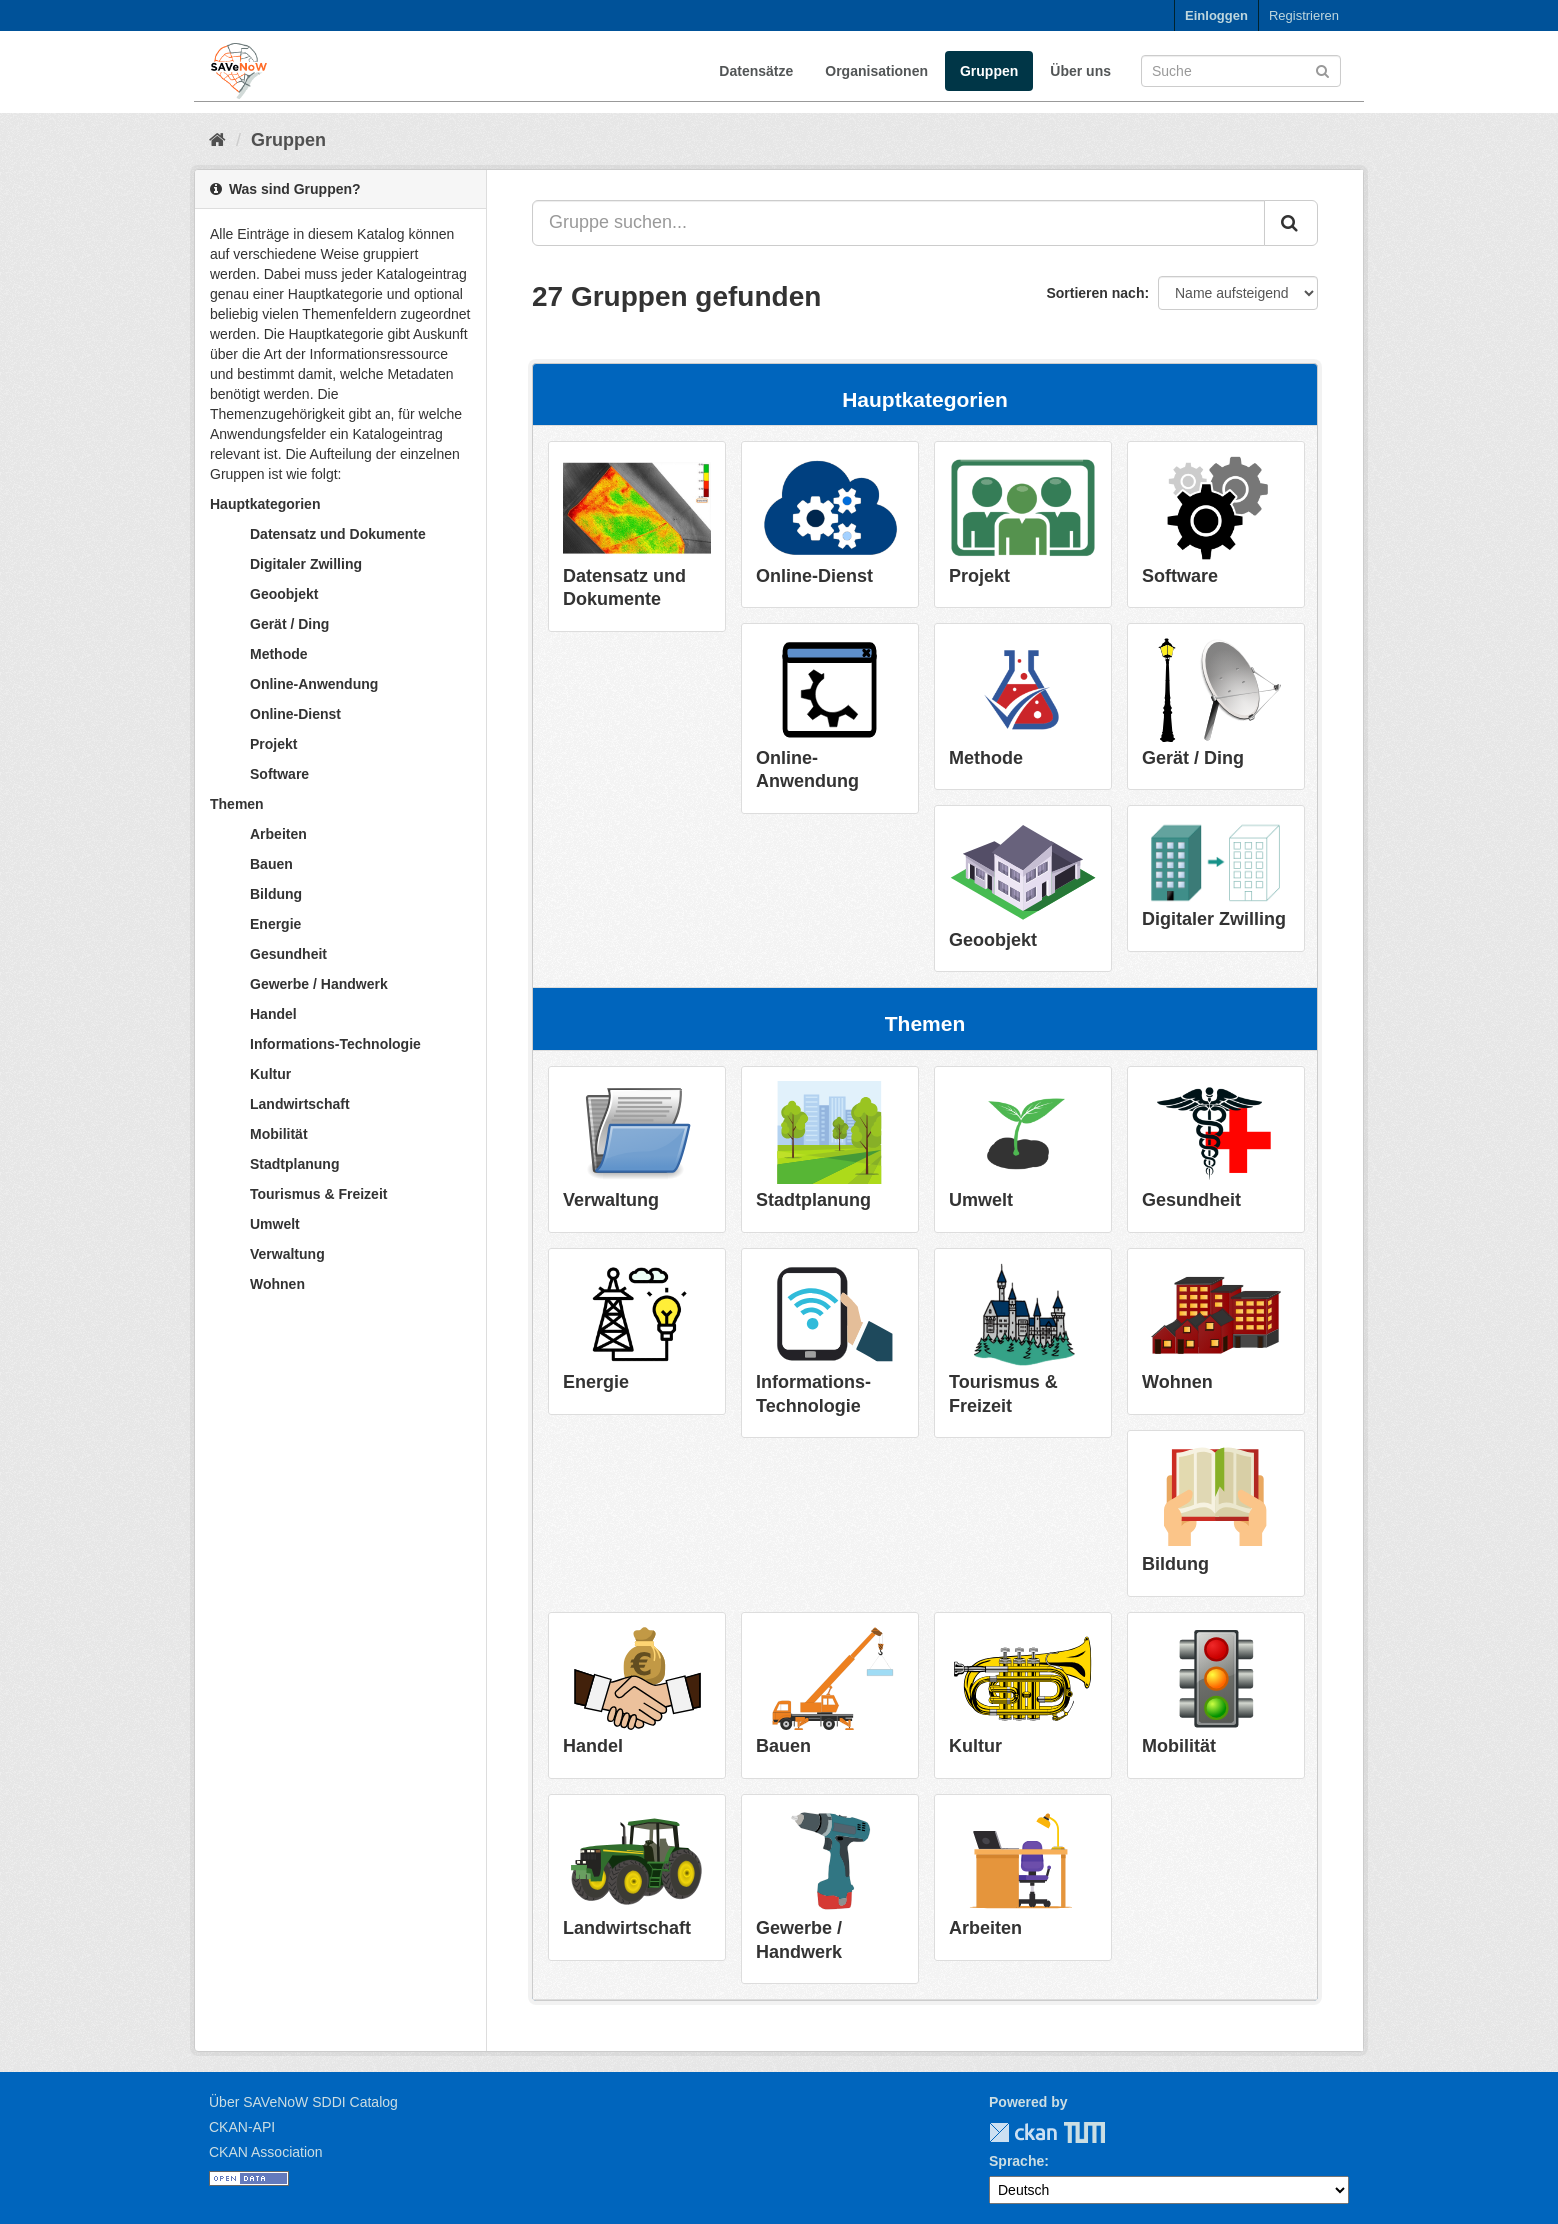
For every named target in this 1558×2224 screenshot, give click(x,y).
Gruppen (989, 71)
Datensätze (756, 71)
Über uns (1080, 71)
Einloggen (1216, 15)
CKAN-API (242, 2127)
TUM (1071, 2132)
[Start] (217, 140)
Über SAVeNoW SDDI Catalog (303, 2102)
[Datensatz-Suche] (1241, 71)
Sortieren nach (1095, 293)
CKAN (1023, 2132)
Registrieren (1304, 15)
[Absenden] (1322, 69)
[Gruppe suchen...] (898, 223)
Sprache (1016, 2161)
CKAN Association (266, 2152)
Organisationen (876, 71)
